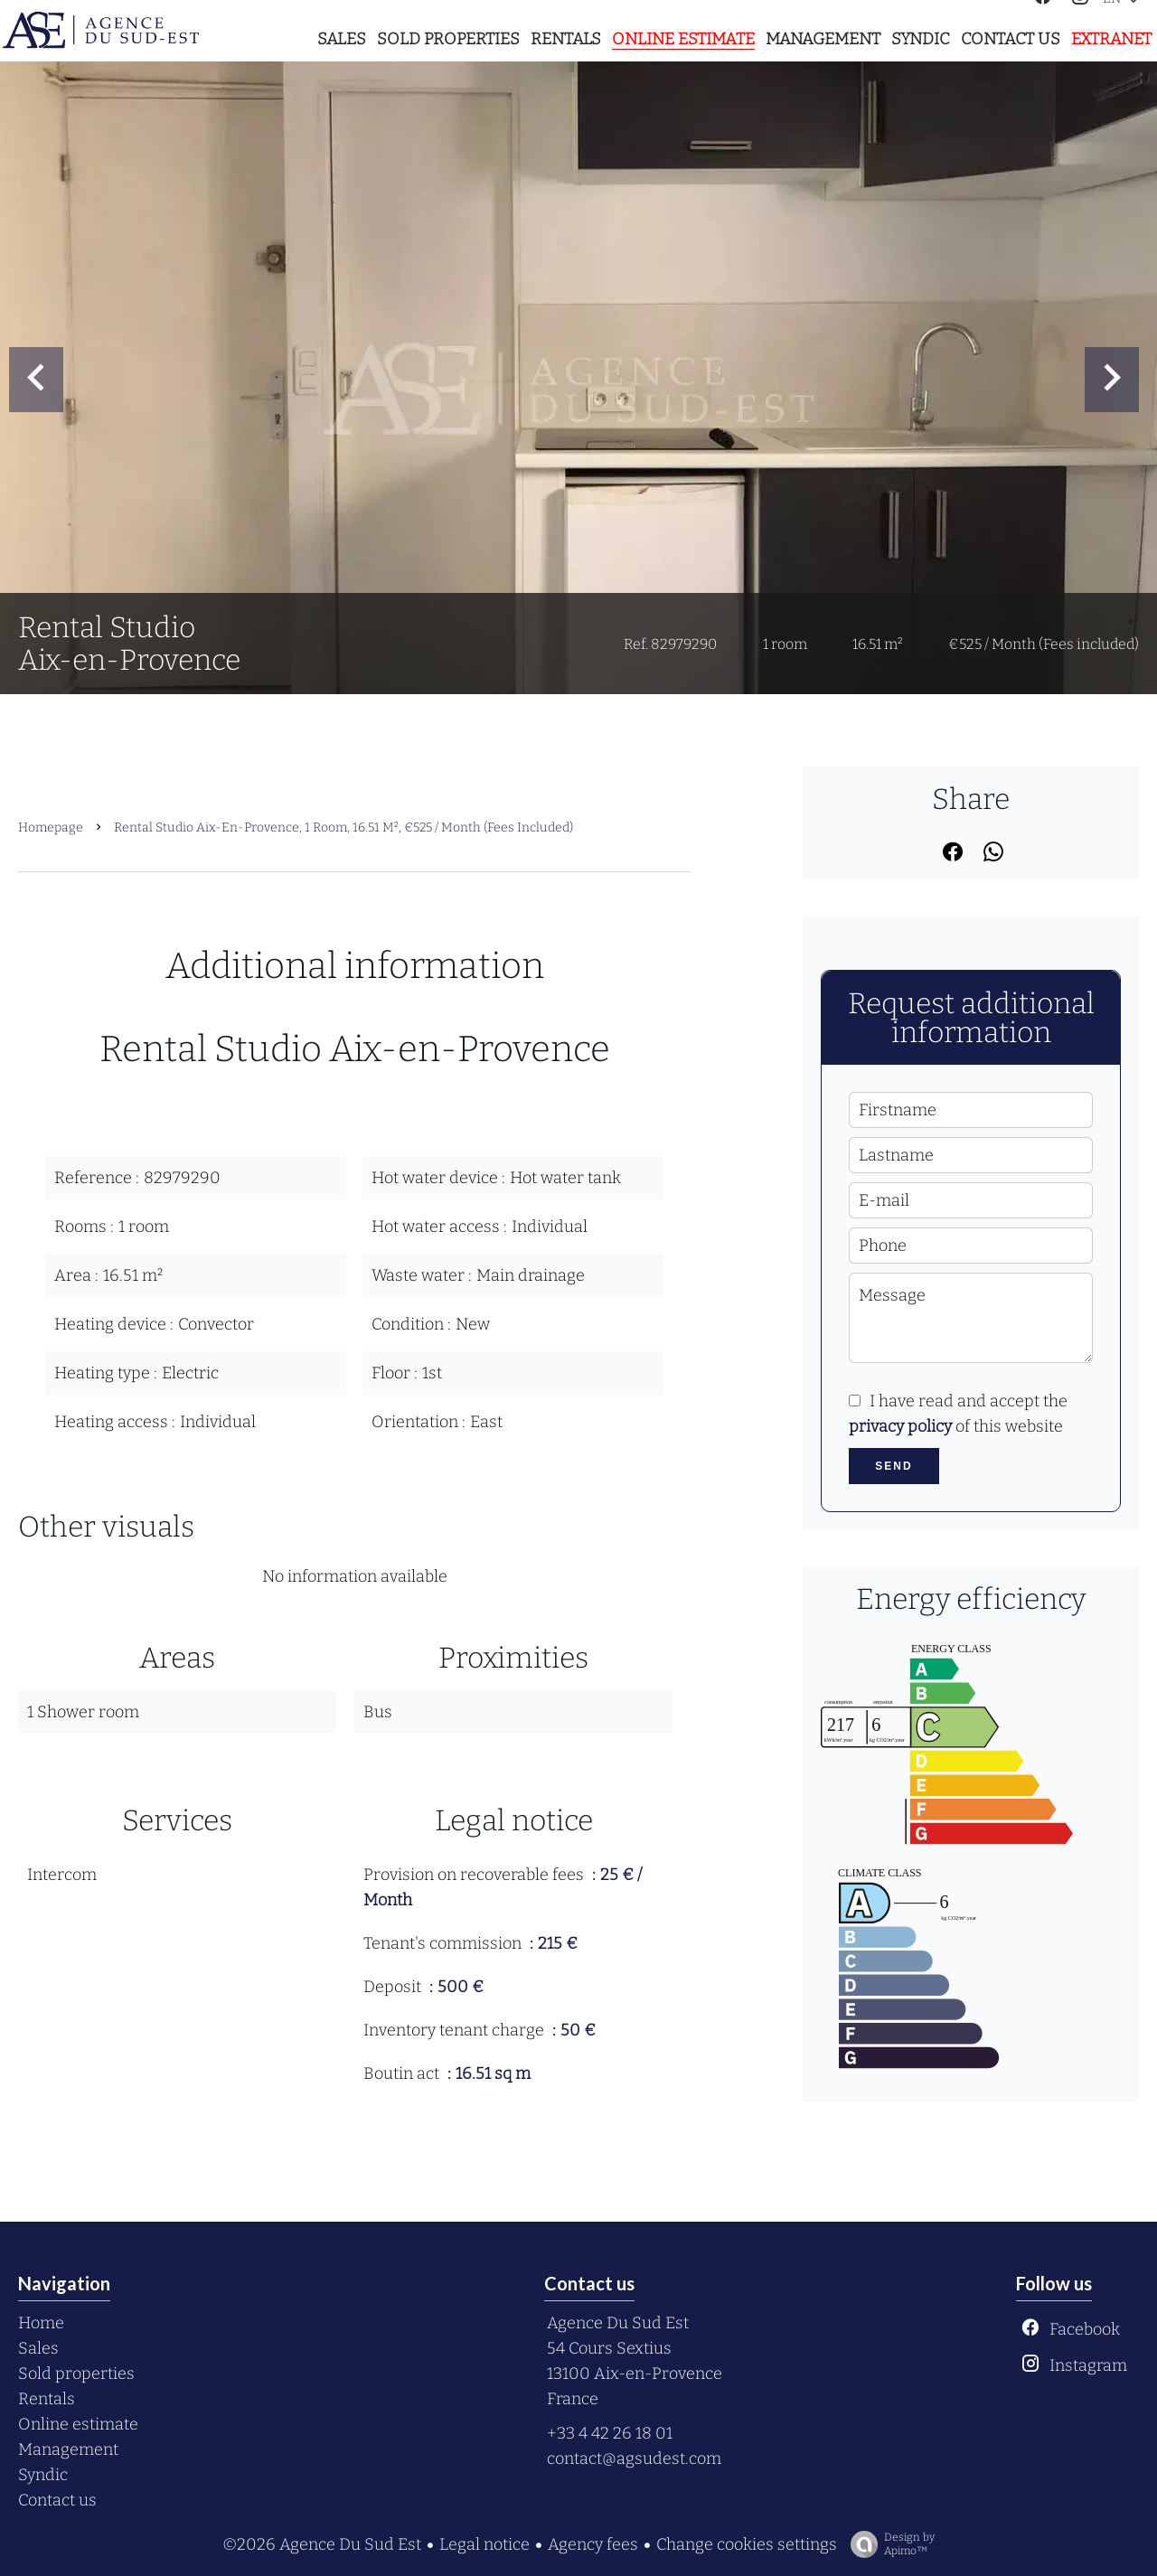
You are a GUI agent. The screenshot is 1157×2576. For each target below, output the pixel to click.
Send (893, 1466)
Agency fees (593, 2544)
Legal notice (484, 2544)
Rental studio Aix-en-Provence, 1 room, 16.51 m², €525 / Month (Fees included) (343, 827)
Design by (888, 2544)
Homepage (50, 827)
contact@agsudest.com (634, 2458)
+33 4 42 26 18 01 (610, 2433)
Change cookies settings (746, 2544)
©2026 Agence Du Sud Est (321, 2544)
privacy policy (900, 1426)
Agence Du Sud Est (618, 2323)
